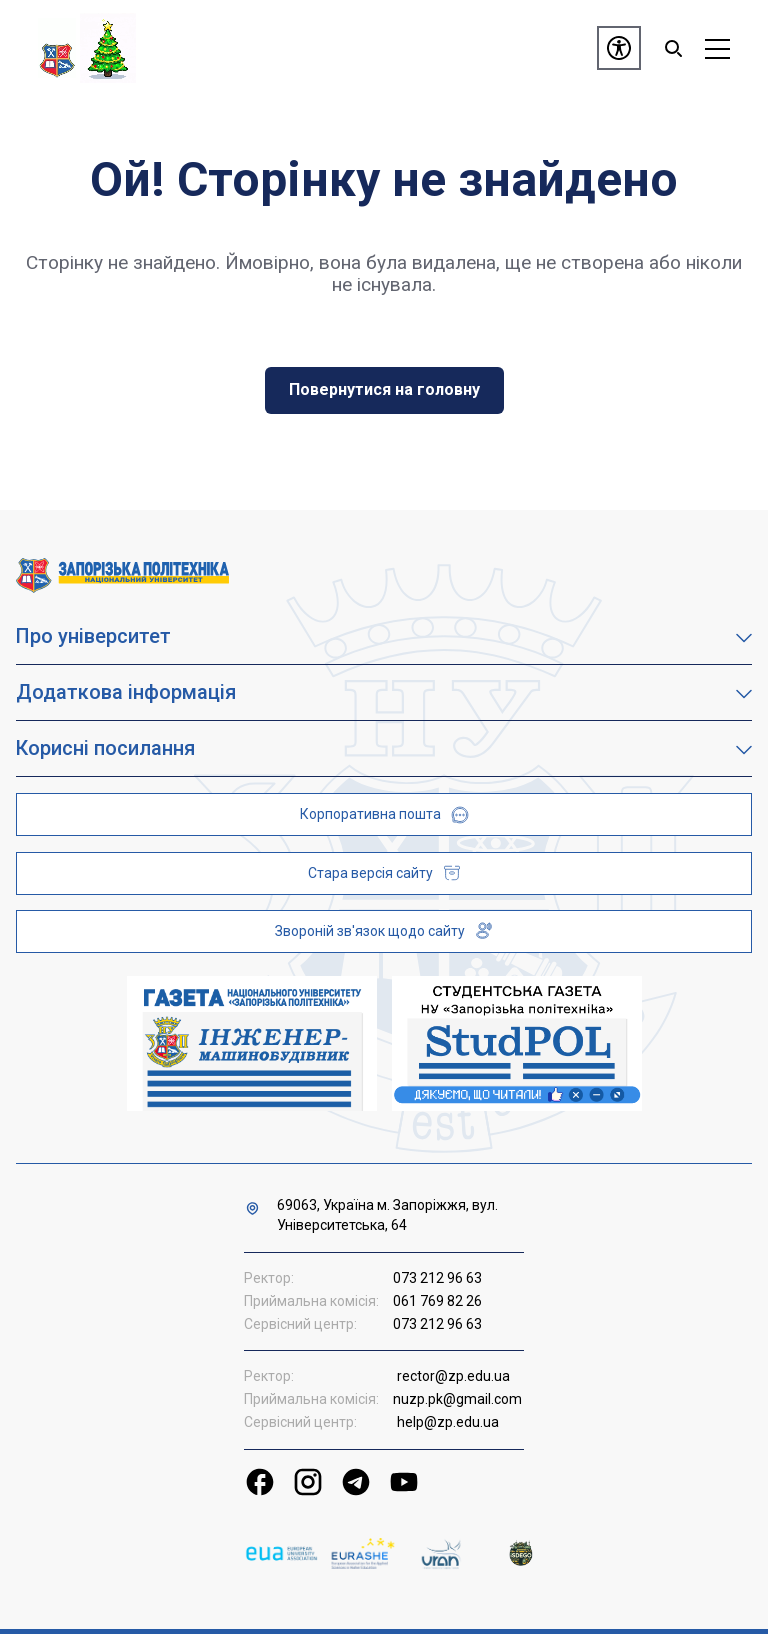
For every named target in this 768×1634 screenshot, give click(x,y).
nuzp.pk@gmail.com (457, 1399)
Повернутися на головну (384, 389)
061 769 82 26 (437, 1301)
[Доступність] (619, 48)
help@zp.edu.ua (448, 1422)
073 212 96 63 (437, 1278)
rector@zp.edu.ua (453, 1376)
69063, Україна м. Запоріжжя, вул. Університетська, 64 (387, 1215)
